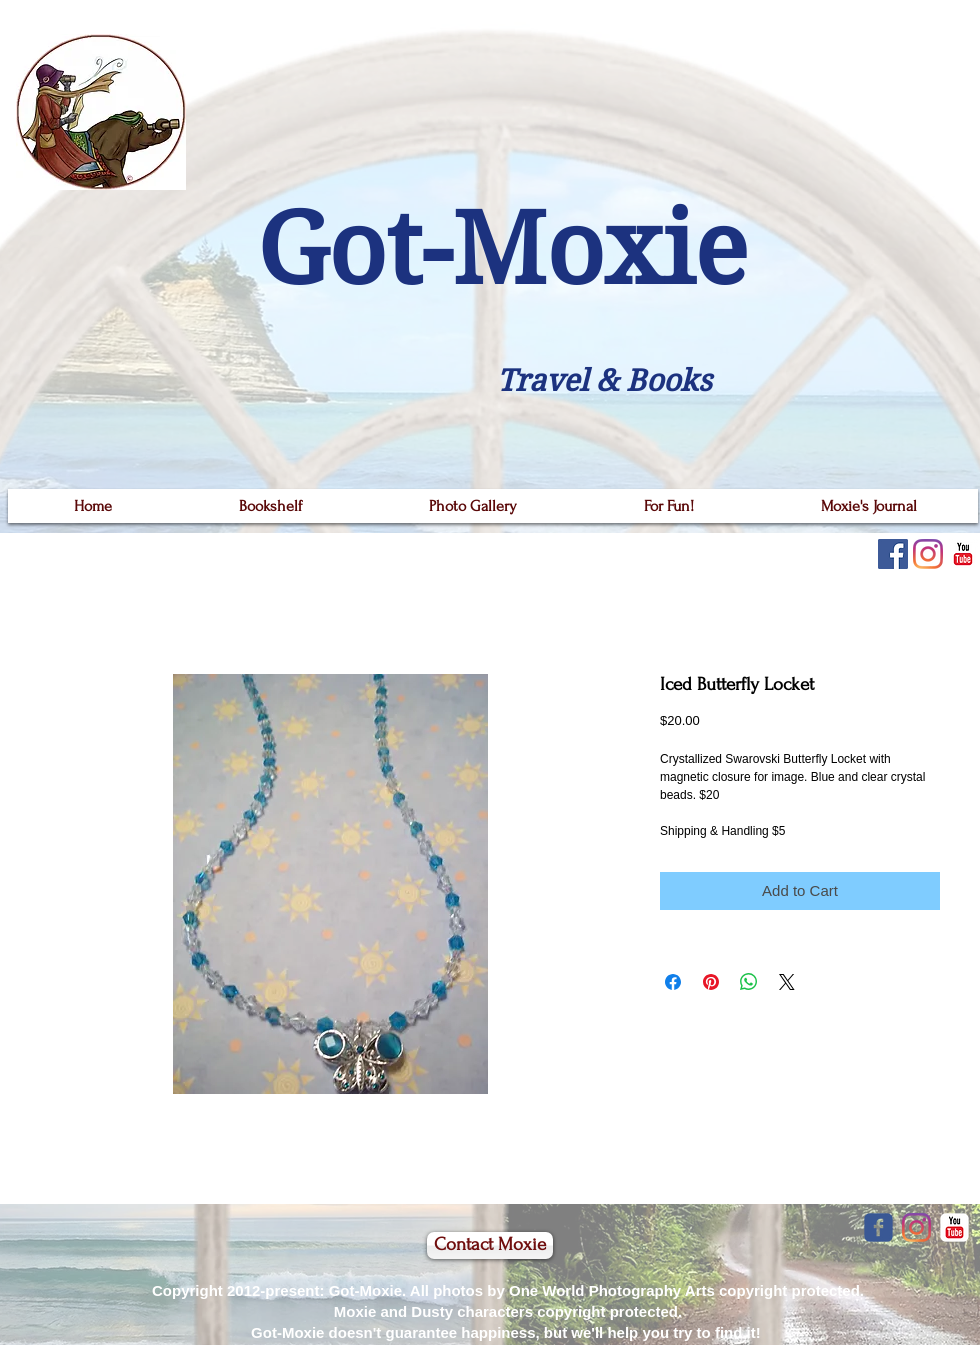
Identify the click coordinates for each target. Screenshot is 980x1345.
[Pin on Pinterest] (711, 982)
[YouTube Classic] (963, 554)
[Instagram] (928, 554)
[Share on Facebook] (673, 982)
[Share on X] (787, 982)
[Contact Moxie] (490, 1245)
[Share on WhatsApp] (749, 982)
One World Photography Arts (612, 1290)
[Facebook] (893, 554)
